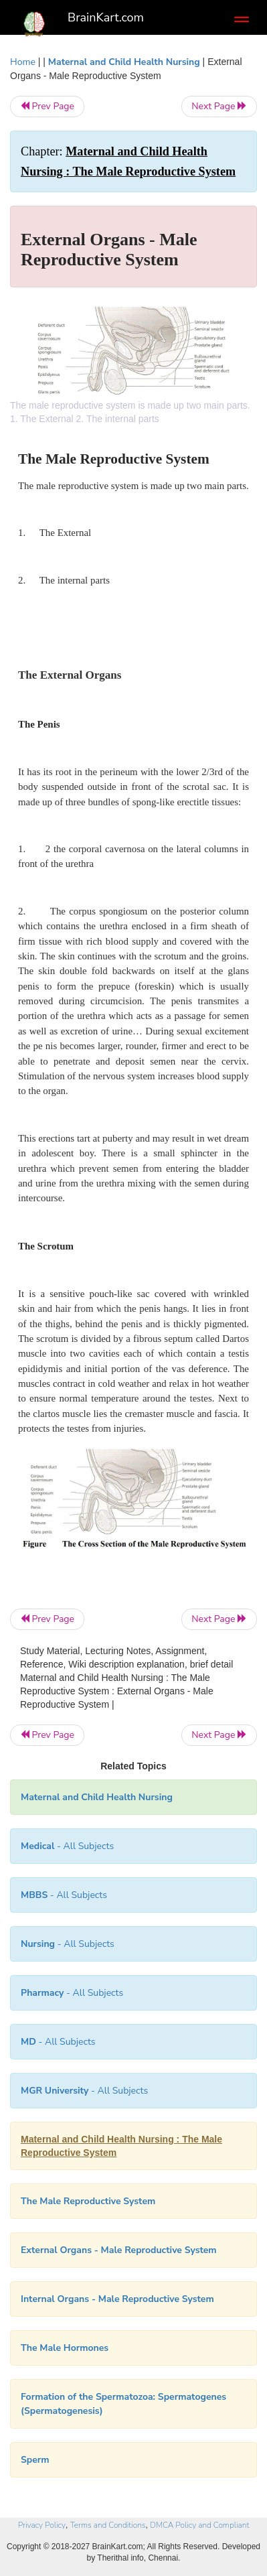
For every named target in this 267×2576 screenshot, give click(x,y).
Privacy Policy (42, 2525)
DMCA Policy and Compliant (199, 2525)
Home (22, 62)
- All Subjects (67, 1846)
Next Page (219, 106)
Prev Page (47, 106)
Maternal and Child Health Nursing (124, 62)
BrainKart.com (106, 17)
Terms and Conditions (108, 2525)
